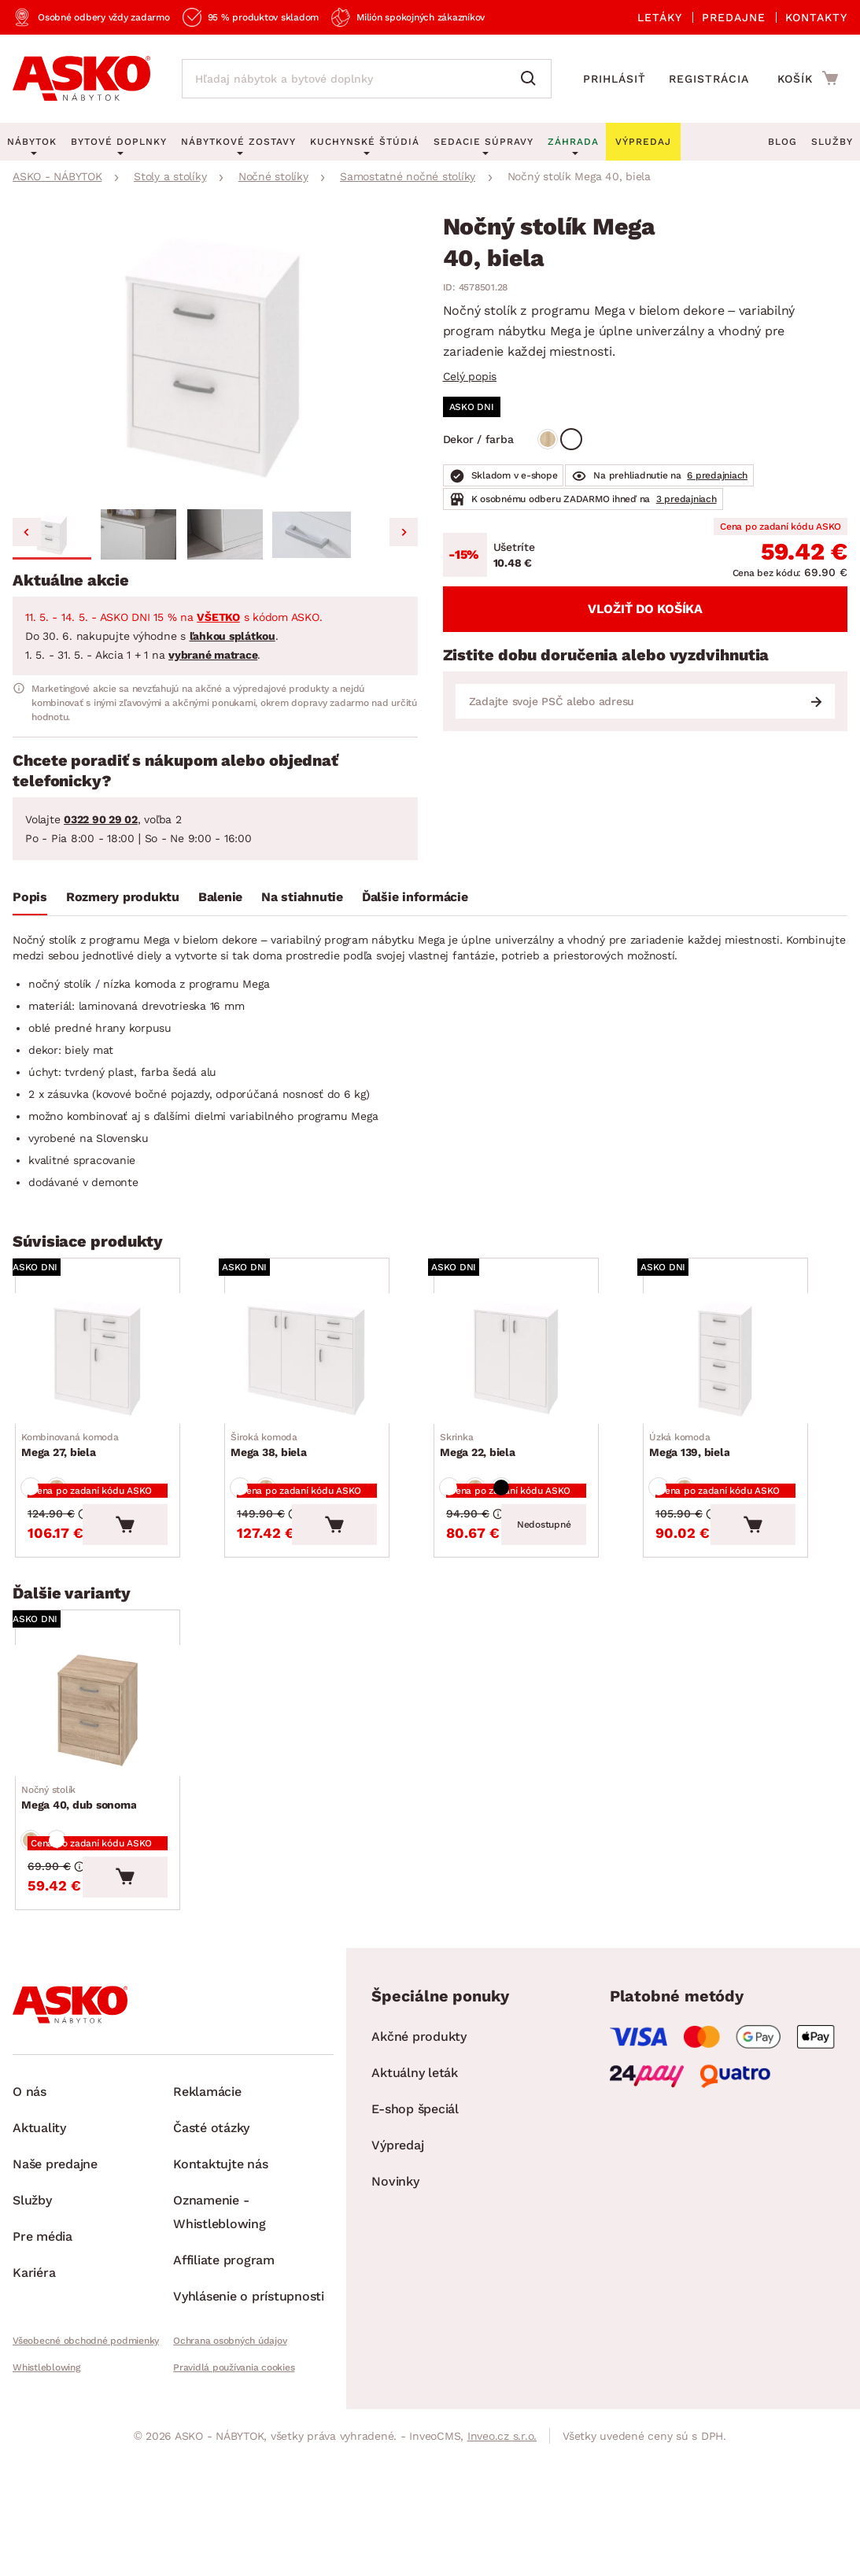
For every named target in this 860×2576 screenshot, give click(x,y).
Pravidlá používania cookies (233, 2446)
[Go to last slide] (27, 532)
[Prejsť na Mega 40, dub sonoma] (117, 1760)
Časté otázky (211, 2206)
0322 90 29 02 (101, 819)
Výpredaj (397, 2223)
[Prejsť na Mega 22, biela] (535, 1368)
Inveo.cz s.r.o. (502, 2514)
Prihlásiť (614, 78)
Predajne (734, 17)
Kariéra (34, 2351)
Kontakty (816, 17)
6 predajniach (717, 475)
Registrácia (709, 78)
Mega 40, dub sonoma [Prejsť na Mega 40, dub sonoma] (85, 1856)
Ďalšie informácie (415, 896)
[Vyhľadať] (532, 78)
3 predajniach (686, 498)
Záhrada (573, 141)
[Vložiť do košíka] (164, 1564)
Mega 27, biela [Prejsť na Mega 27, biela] (76, 1465)
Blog (782, 141)
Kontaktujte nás (220, 2242)
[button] (52, 534)
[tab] (30, 900)
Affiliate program (224, 2338)
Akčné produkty (419, 2115)
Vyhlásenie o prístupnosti (248, 2374)
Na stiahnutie (302, 896)
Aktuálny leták (414, 2151)
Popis (30, 896)
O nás (29, 2170)
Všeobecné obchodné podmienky (86, 2419)
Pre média (42, 2315)
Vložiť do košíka (645, 608)
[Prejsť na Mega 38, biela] (326, 1368)
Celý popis (470, 376)
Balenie (220, 896)
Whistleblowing (46, 2446)
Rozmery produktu (122, 896)
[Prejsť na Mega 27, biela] (117, 1368)
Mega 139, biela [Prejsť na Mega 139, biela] (695, 1465)
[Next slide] (403, 532)
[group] (215, 358)
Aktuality (39, 2206)
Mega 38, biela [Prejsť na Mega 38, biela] (275, 1465)
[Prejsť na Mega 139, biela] (745, 1368)
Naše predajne (55, 2242)
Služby (832, 141)
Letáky (659, 17)
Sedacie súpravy (483, 141)
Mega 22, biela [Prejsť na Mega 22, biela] (484, 1465)
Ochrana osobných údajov (229, 2419)
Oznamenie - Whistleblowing (219, 2290)
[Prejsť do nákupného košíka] (807, 78)
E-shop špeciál (415, 2187)
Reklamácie (207, 2170)
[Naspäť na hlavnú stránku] (81, 79)
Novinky (395, 2260)
